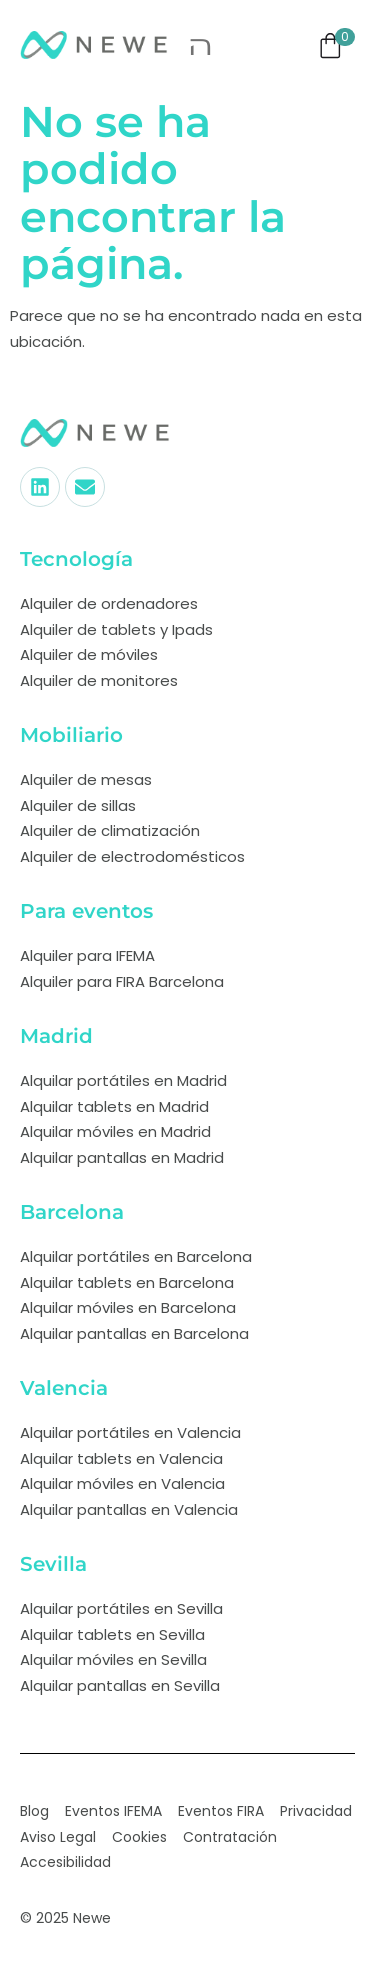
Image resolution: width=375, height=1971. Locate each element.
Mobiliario (71, 735)
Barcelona (72, 1212)
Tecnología (76, 559)
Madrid (56, 1036)
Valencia (64, 1388)
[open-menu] (201, 45)
